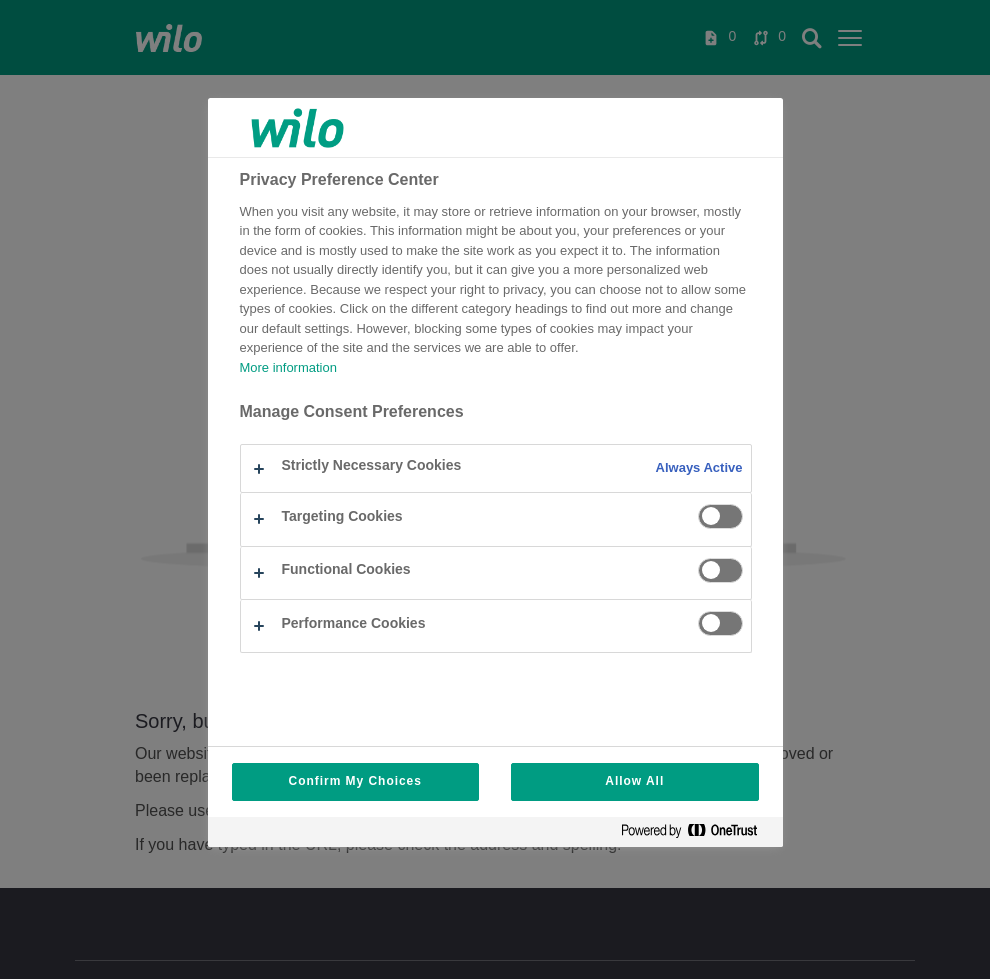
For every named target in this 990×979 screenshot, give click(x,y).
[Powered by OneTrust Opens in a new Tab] (697, 834)
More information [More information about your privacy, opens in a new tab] (288, 368)
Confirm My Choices (355, 781)
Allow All (634, 781)
